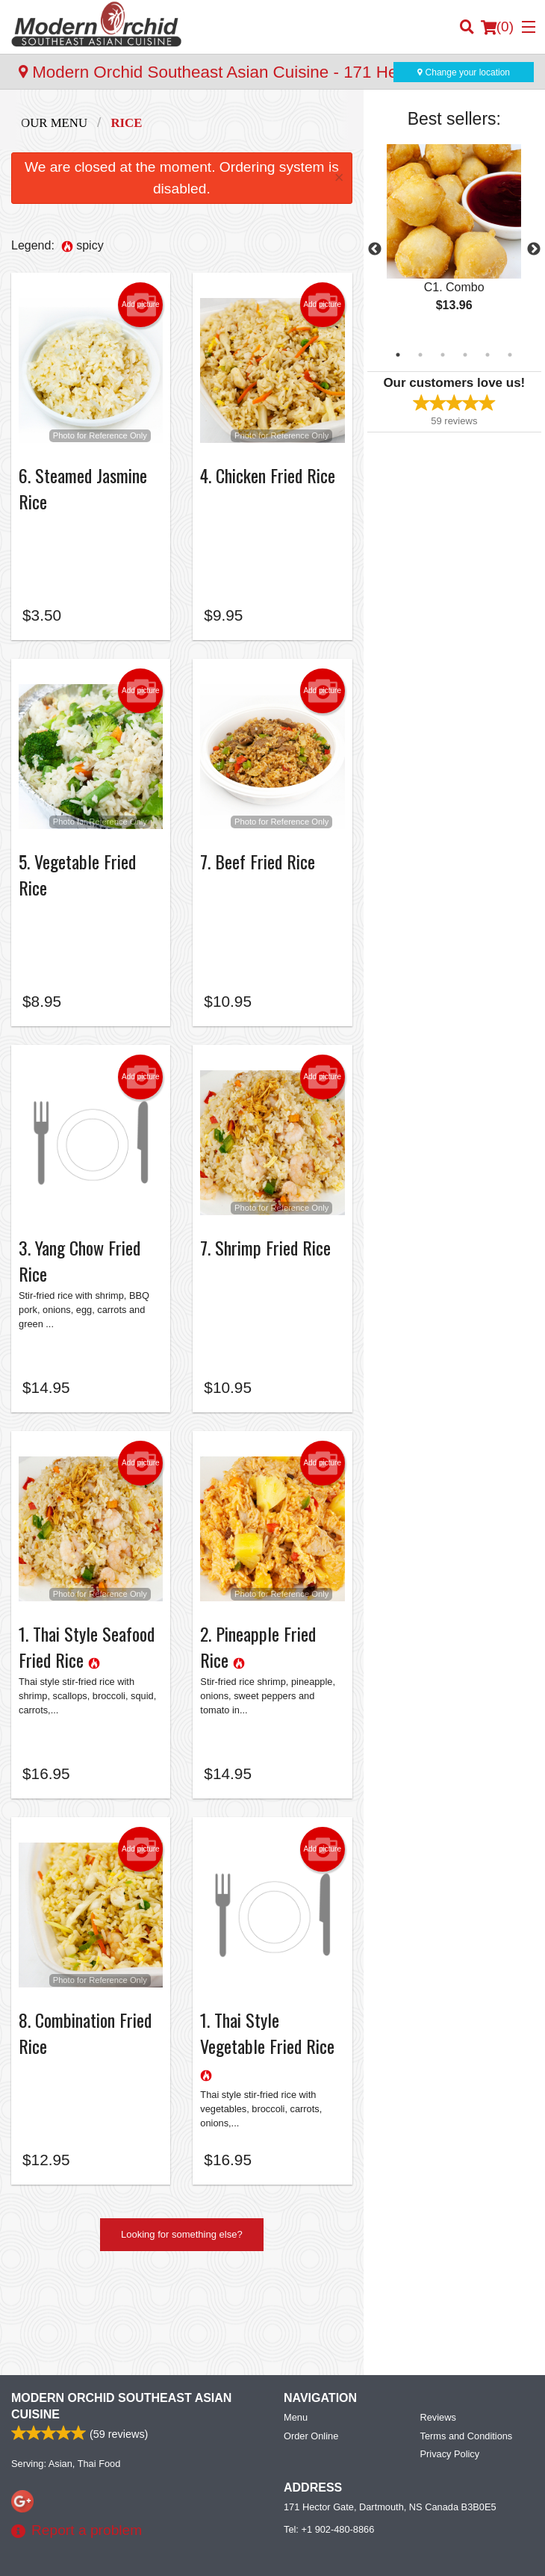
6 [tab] (509, 354)
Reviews (438, 2327)
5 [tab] (487, 354)
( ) (497, 27)
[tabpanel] (454, 240)
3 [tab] (442, 354)
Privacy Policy (450, 2363)
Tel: (329, 2439)
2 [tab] (420, 354)
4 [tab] (465, 354)
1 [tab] (397, 354)
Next (533, 249)
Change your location (463, 72)
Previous (374, 249)
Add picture (141, 304)
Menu (296, 2327)
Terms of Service (297, 2550)
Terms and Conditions (466, 2345)
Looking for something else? (182, 2241)
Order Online (311, 2345)
